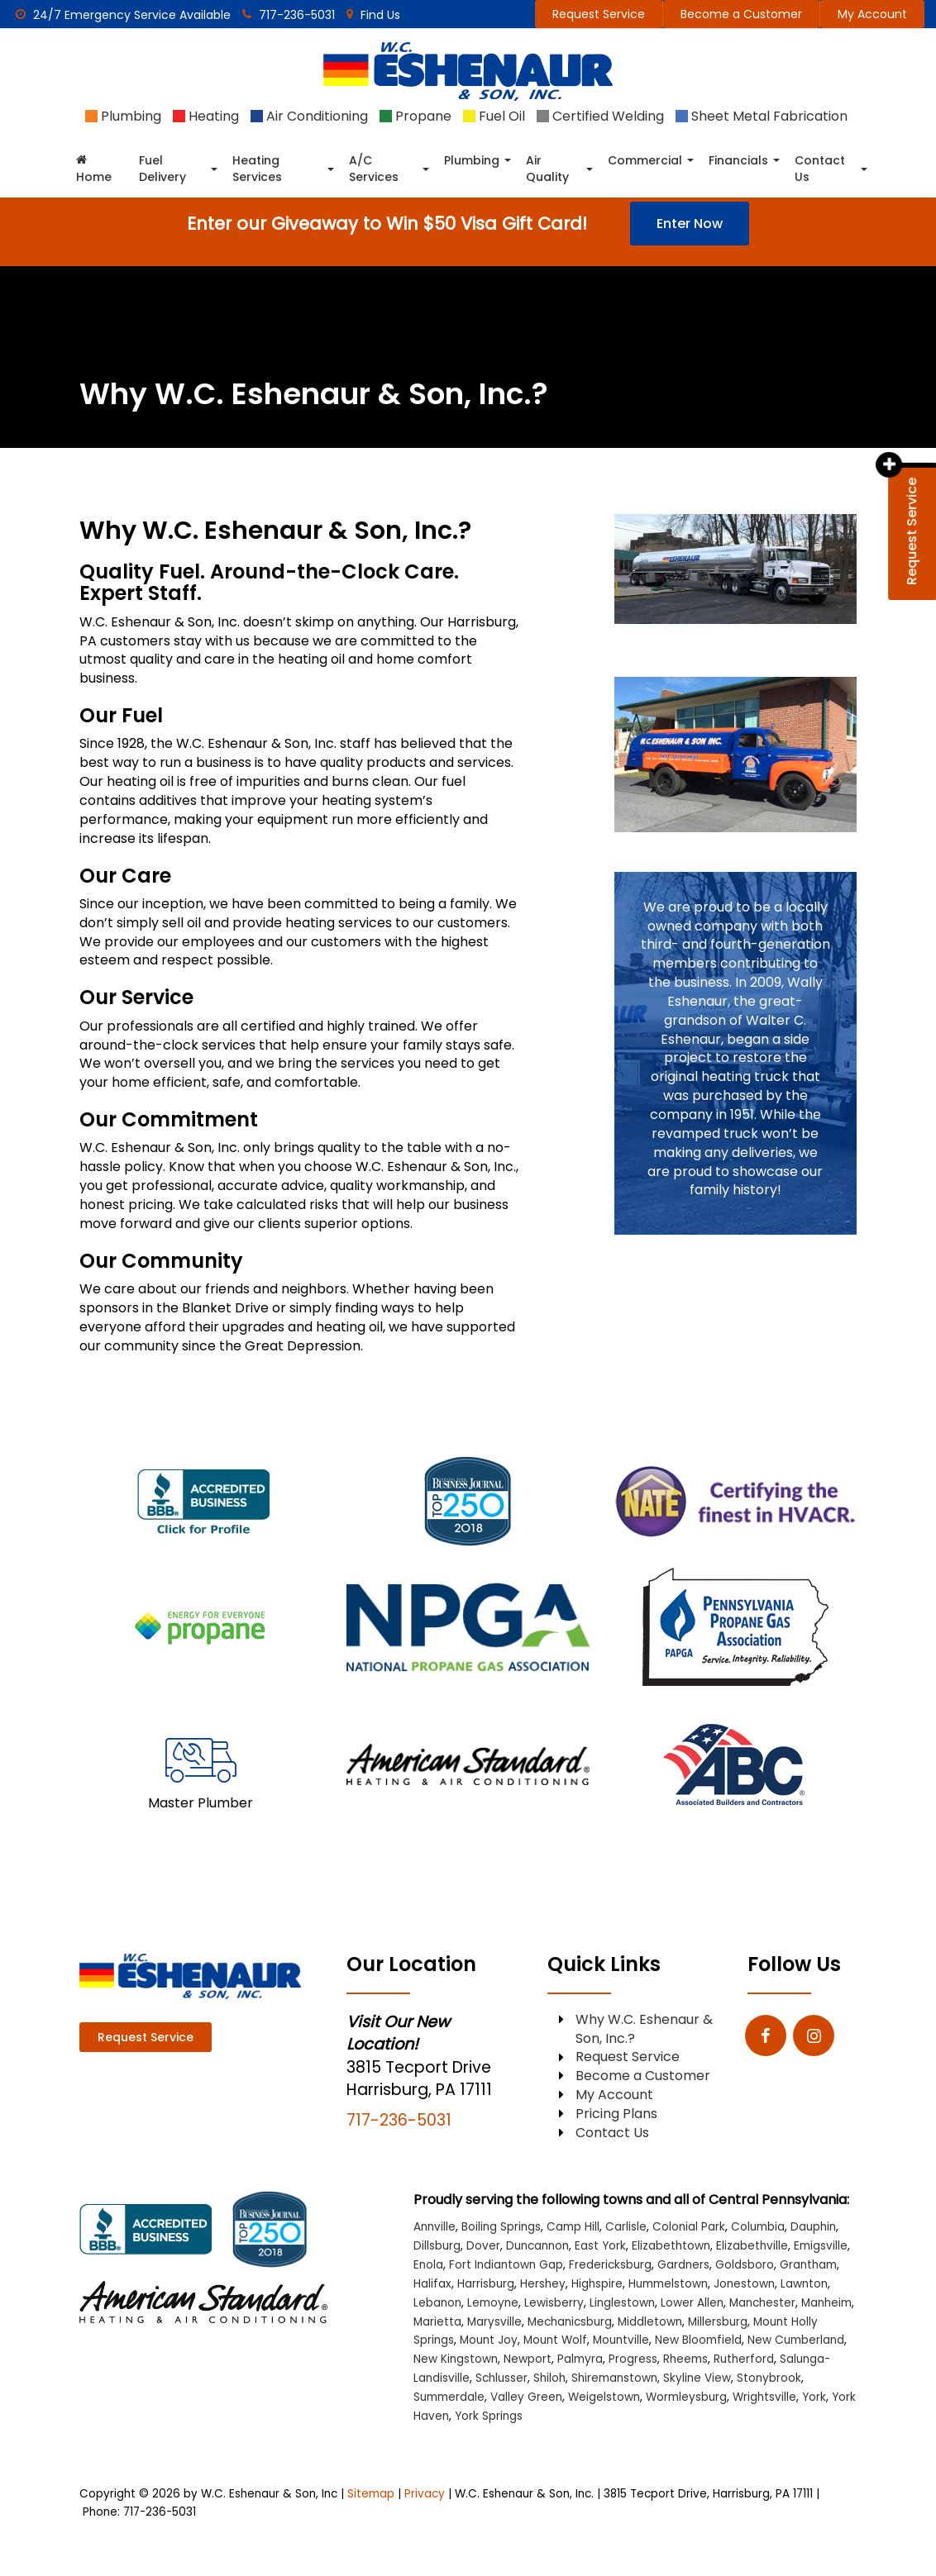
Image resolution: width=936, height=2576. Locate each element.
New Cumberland (795, 2340)
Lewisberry (554, 2303)
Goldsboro (744, 2265)
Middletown (650, 2322)
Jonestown (744, 2284)
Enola (428, 2265)
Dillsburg (437, 2246)
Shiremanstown (614, 2378)
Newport (528, 2359)
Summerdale (449, 2397)
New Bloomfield (698, 2340)
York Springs (489, 2416)
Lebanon (437, 2303)
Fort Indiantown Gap (506, 2265)
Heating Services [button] (257, 168)
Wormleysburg (686, 2397)
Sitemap (370, 2494)
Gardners (683, 2265)
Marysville (494, 2322)
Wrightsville (764, 2397)
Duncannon (537, 2246)
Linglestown (622, 2303)
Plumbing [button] (471, 160)
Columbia (758, 2227)
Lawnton (804, 2284)
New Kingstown (455, 2359)
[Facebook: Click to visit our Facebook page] (765, 2035)
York (814, 2397)
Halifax (432, 2284)
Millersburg (717, 2322)
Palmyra (580, 2359)
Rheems (685, 2359)
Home (94, 169)
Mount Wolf (555, 2340)
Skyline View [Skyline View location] (697, 2378)
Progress (633, 2359)
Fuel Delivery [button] (162, 168)
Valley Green (526, 2397)
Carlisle (626, 2227)
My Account (872, 14)
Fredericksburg (610, 2265)
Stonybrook (769, 2378)
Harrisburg (485, 2284)
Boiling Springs (501, 2227)
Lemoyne (492, 2303)
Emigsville (821, 2246)
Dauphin (813, 2227)
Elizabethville (752, 2246)
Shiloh (549, 2378)
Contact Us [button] (820, 168)
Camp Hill (573, 2227)
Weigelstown (604, 2397)
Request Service (598, 14)
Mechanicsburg (570, 2322)
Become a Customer (741, 14)
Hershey (543, 2284)
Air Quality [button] (547, 168)
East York (600, 2246)
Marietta (437, 2322)
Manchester (762, 2303)
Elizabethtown (671, 2246)
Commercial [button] (645, 160)
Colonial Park (688, 2227)
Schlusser (501, 2378)
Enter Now (690, 223)
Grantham (808, 2265)
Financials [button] (738, 160)
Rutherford (744, 2359)
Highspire (597, 2284)
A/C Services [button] (374, 168)
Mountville (621, 2340)
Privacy (424, 2494)
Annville (434, 2227)
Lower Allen (692, 2303)
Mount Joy (489, 2340)
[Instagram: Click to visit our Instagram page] (813, 2035)
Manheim (826, 2303)
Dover (483, 2246)
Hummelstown (668, 2284)
